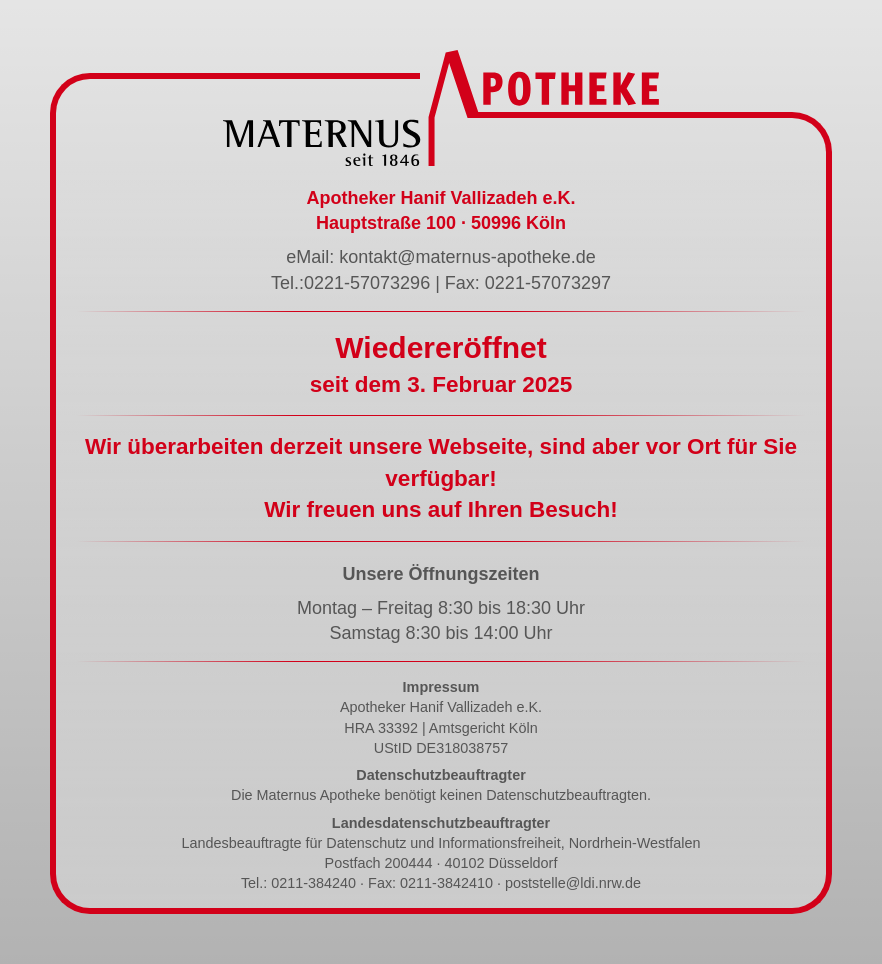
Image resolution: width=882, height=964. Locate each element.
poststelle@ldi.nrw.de (573, 883)
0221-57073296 (367, 283)
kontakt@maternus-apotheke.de (467, 257)
